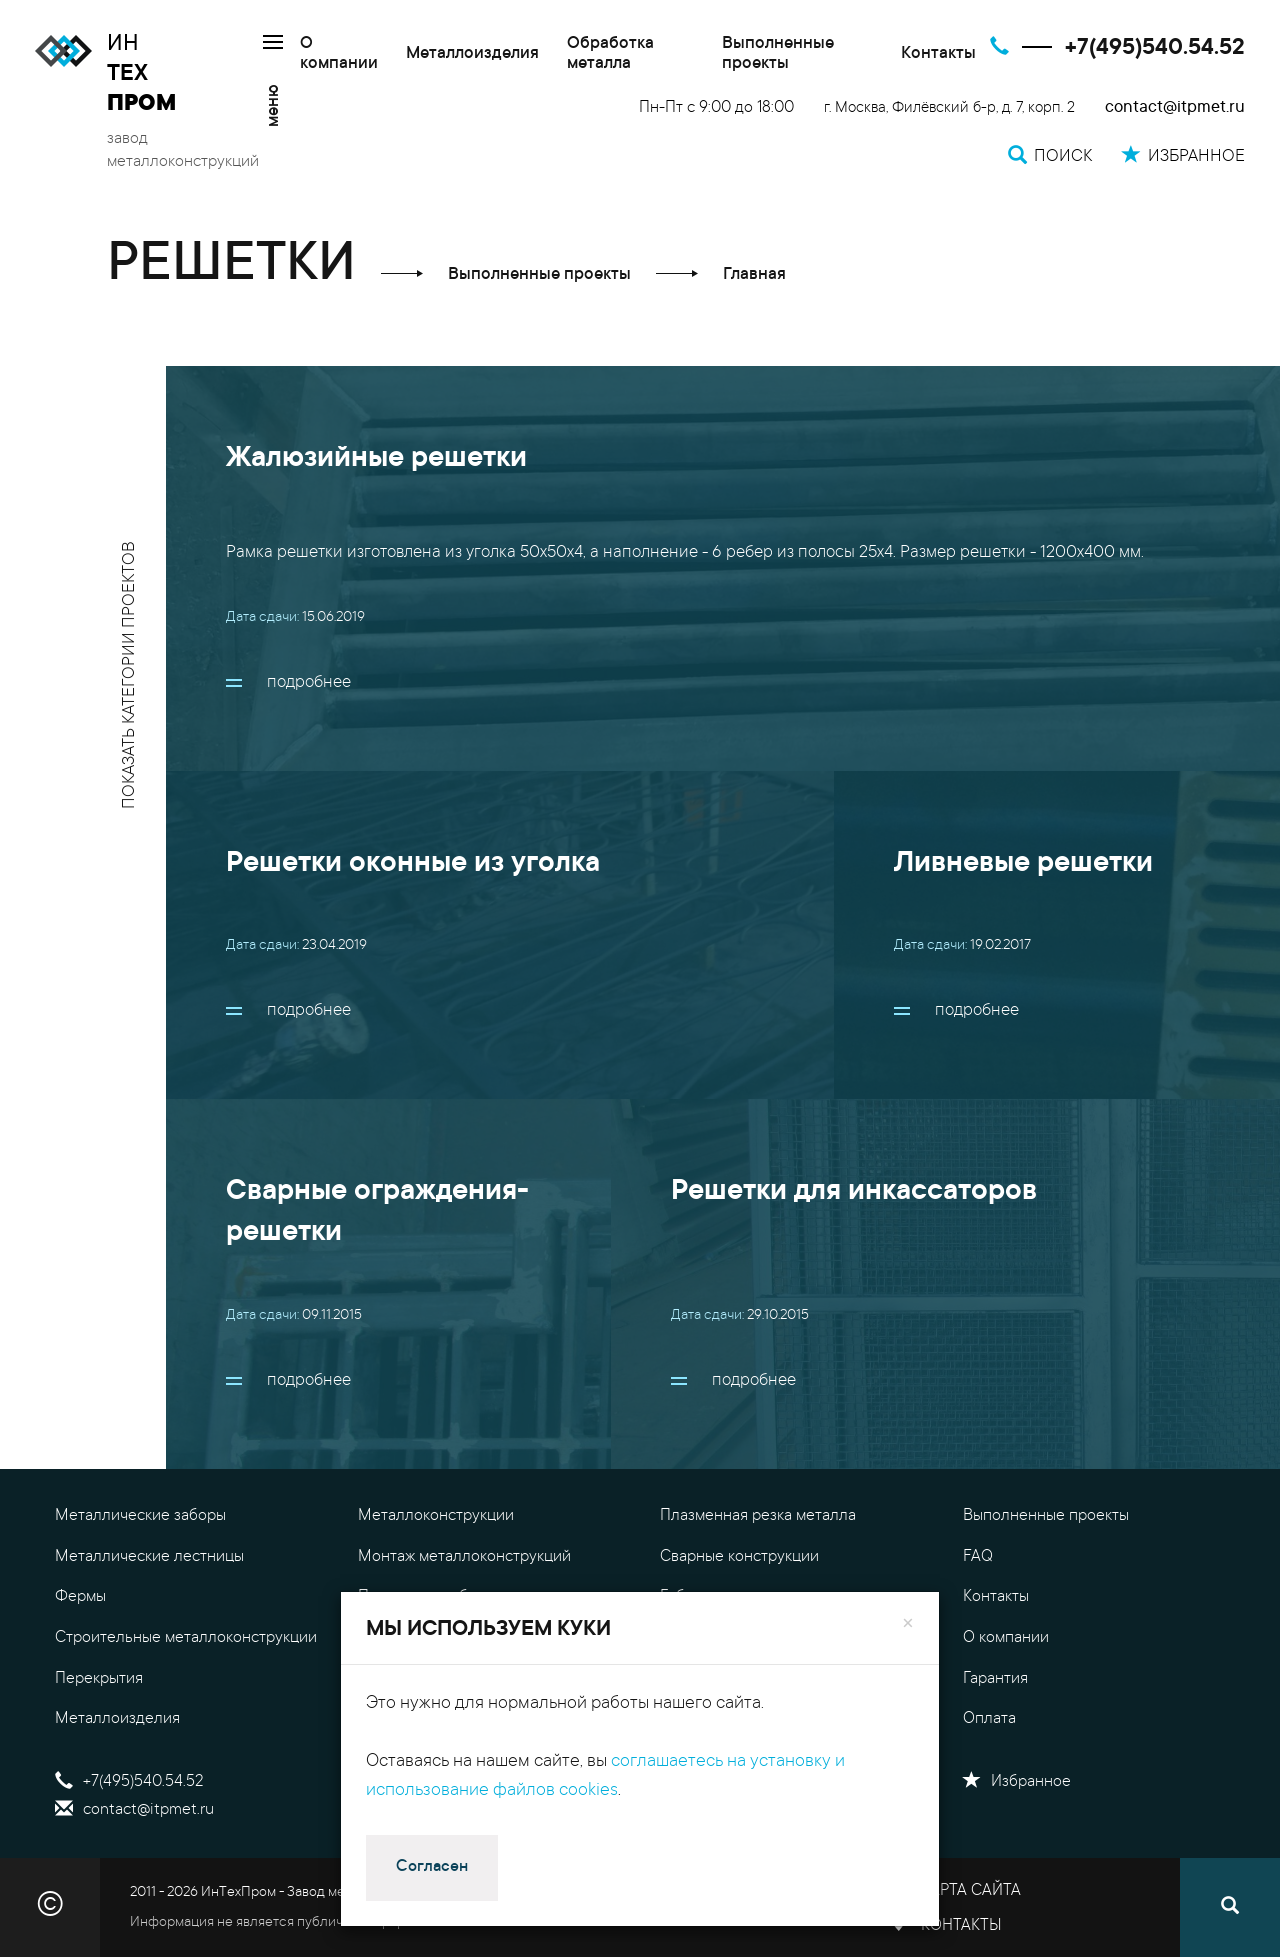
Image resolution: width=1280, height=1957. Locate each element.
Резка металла (410, 1719)
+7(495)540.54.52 (1155, 48)
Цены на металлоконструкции (768, 1638)
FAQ (978, 1557)
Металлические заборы (140, 1516)
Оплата (989, 1719)
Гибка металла (712, 1597)
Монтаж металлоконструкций (464, 1557)
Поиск (394, 1810)
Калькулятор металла (737, 1679)
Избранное (1017, 1782)
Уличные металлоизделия (451, 1638)
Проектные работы (426, 1597)
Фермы (80, 1597)
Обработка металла (610, 54)
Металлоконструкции (436, 1516)
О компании (339, 54)
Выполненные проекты (778, 54)
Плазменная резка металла (758, 1516)
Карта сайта (971, 1891)
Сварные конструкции (739, 1557)
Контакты (938, 54)
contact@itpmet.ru (1175, 108)
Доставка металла (725, 1719)
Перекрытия (99, 1679)
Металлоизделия (472, 54)
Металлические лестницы (149, 1557)
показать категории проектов (130, 675)
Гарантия (995, 1679)
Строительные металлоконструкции (186, 1638)
